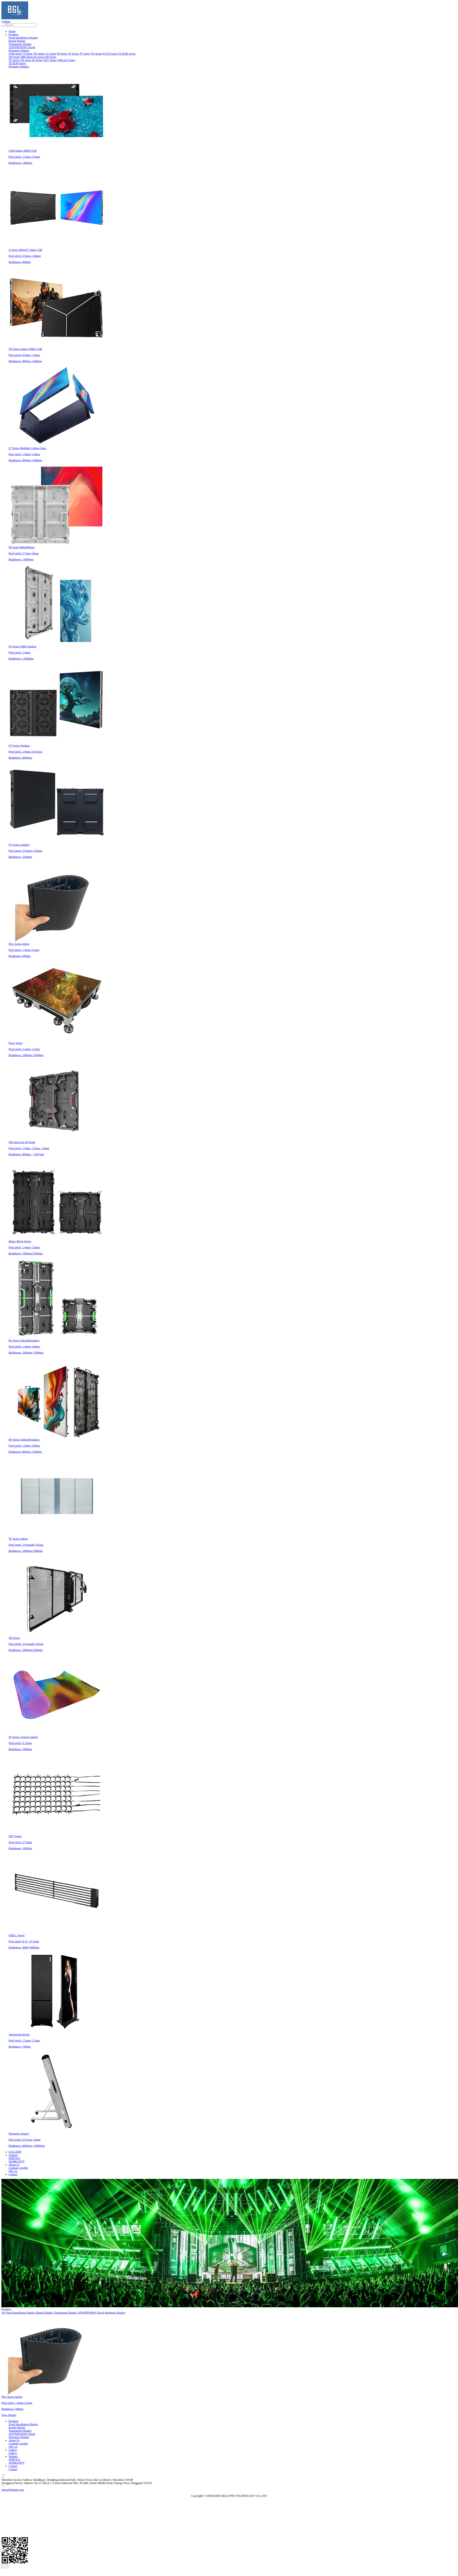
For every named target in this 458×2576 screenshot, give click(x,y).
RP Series (50, 56)
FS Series (73, 53)
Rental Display (17, 40)
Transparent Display (20, 44)
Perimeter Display (19, 50)
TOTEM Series (17, 63)
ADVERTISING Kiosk (22, 47)
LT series (51, 53)
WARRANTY (17, 2161)
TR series (25, 60)
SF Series (37, 60)
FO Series (96, 53)
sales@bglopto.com (12, 2489)
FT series (85, 53)
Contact (5, 21)
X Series (28, 53)
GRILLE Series (66, 60)
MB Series (27, 56)
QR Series (14, 56)
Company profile (18, 2167)
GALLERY (15, 2151)
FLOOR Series (127, 53)
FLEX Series (110, 53)
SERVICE (14, 2158)
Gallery (13, 2450)
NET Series (50, 60)
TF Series (14, 60)
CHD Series (15, 53)
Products (14, 34)
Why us (13, 2171)
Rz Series (39, 56)
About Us (14, 2164)
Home (12, 31)
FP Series (62, 53)
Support (13, 2155)
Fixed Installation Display (23, 37)
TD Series (39, 53)
